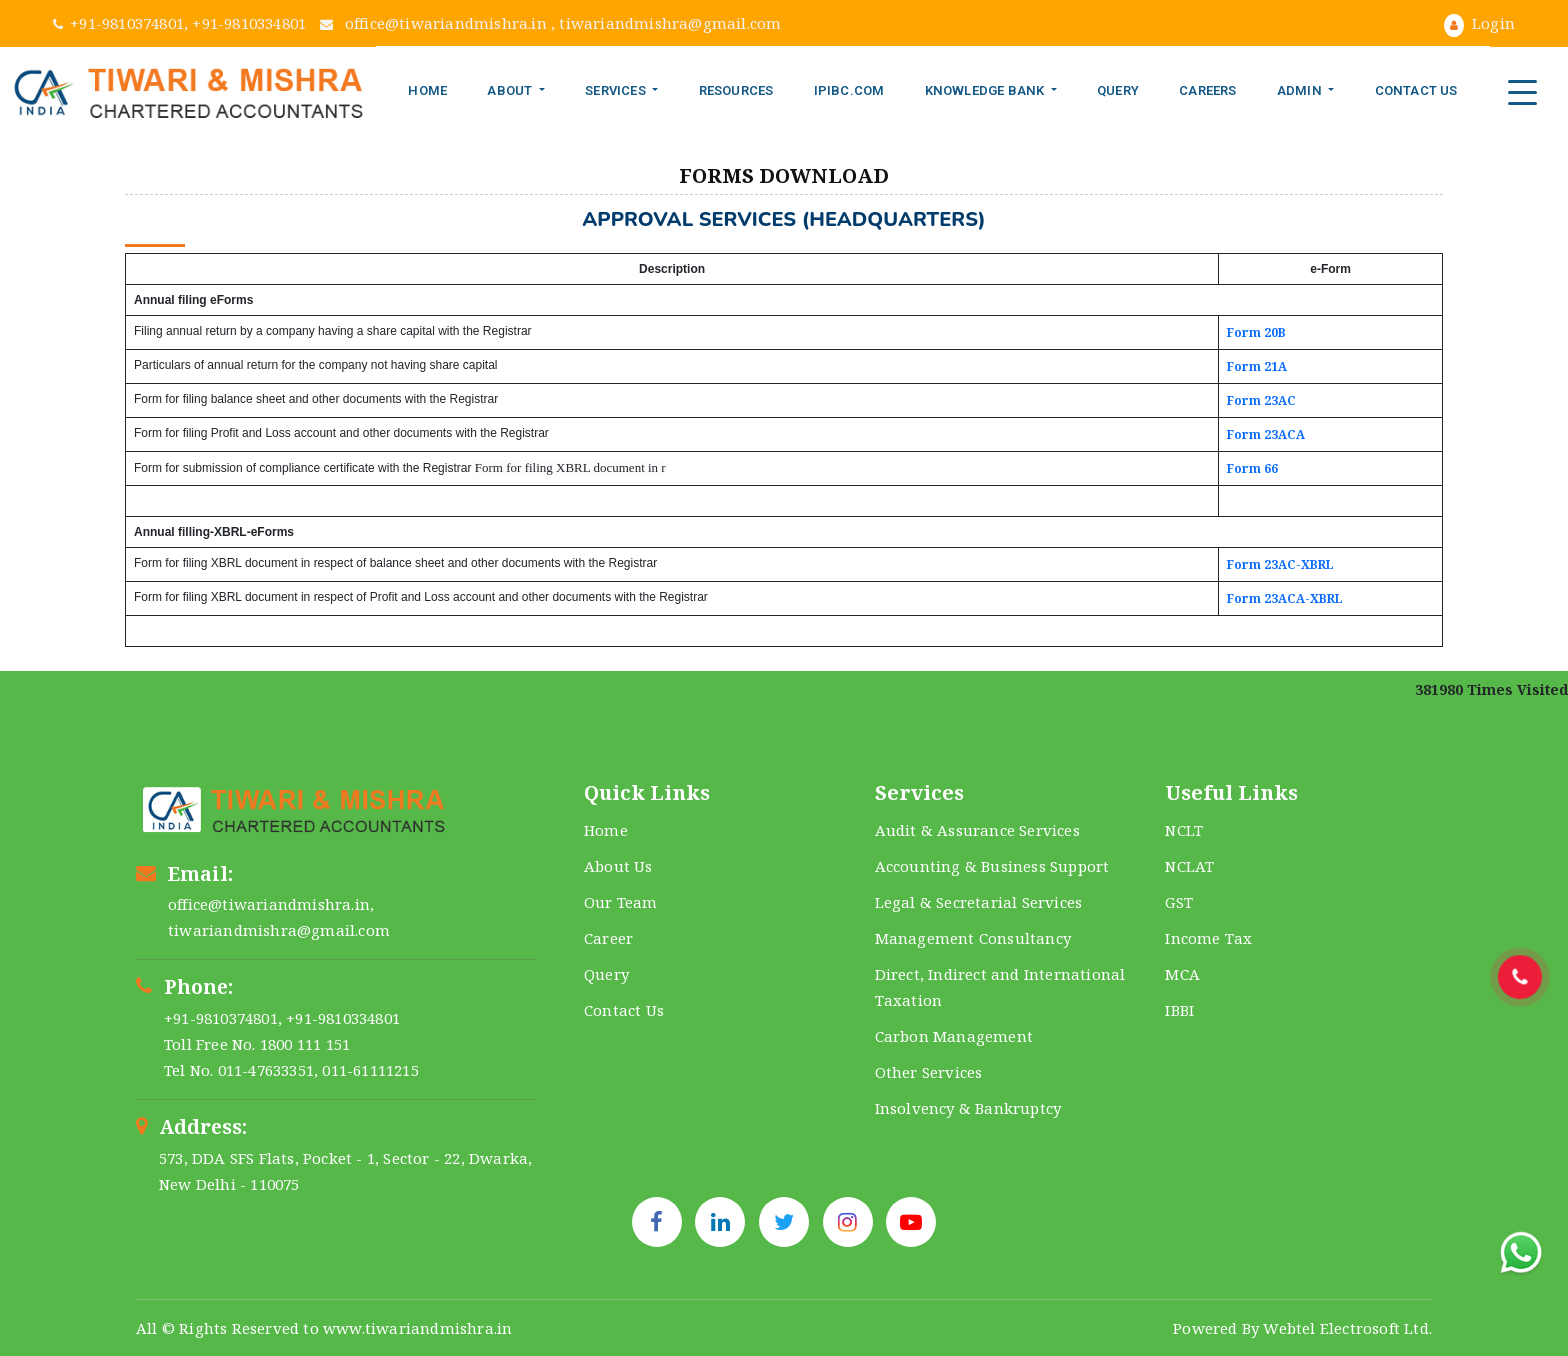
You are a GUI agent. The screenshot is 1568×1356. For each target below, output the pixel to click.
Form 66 (1252, 468)
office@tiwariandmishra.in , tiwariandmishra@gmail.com (550, 23)
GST (1179, 902)
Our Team (621, 902)
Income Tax (1208, 938)
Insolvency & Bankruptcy (968, 1108)
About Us (618, 866)
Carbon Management (954, 1036)
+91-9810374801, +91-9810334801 (181, 23)
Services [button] (617, 90)
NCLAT (1189, 866)
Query (1118, 90)
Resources (736, 90)
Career (608, 938)
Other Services (929, 1072)
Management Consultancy (973, 938)
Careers (1207, 90)
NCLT (1184, 830)
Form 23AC (1261, 400)
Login (1479, 23)
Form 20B (1256, 332)
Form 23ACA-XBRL (1285, 598)
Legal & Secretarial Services (979, 902)
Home (427, 90)
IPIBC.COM (849, 90)
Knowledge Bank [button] (986, 90)
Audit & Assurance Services (977, 830)
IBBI (1179, 1010)
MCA (1182, 974)
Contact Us (1416, 90)
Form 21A (1257, 366)
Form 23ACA (1266, 434)
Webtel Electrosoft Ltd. (1347, 1328)
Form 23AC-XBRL (1280, 564)
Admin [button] (1301, 90)
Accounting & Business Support (992, 866)
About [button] (511, 90)
